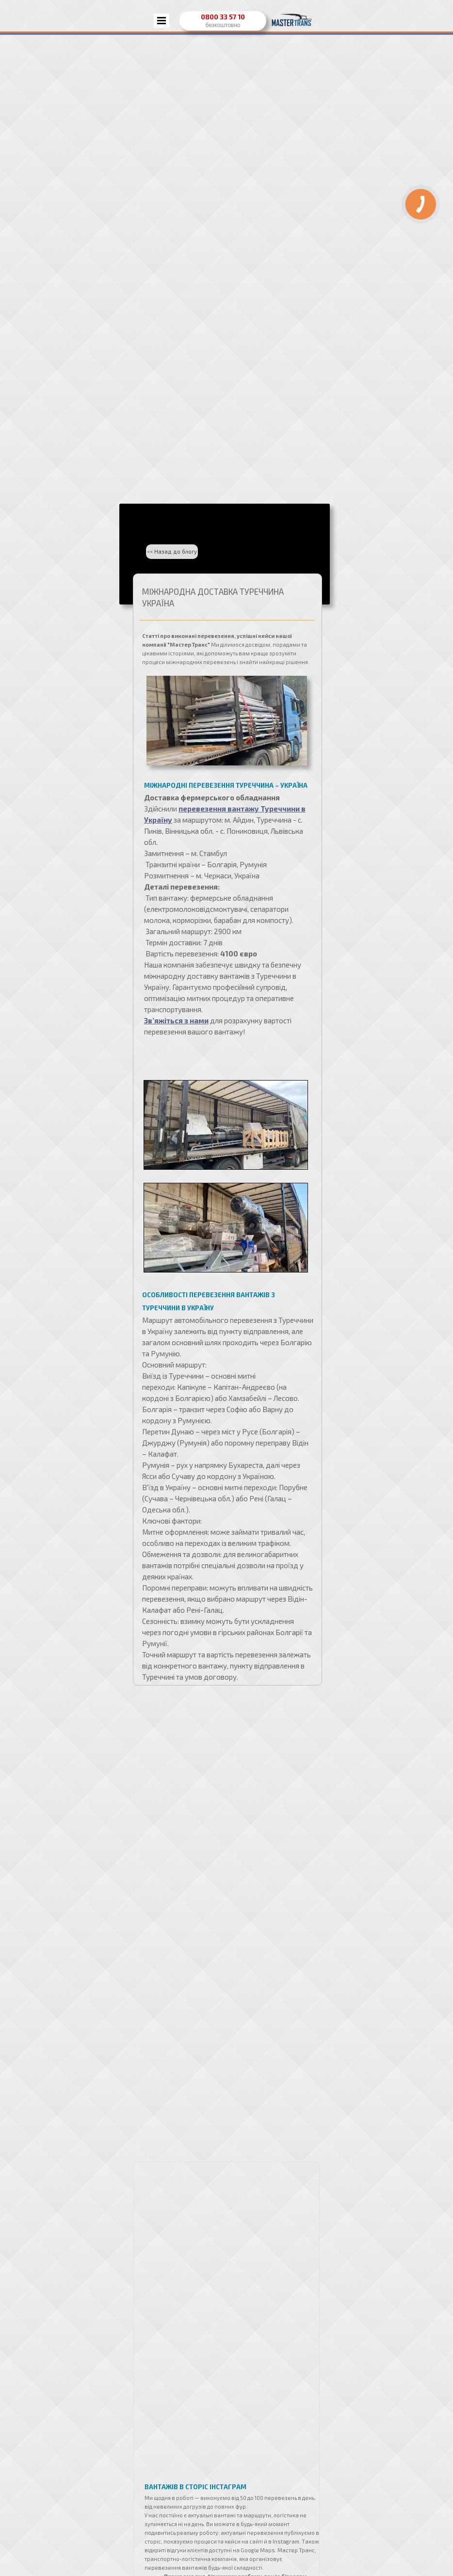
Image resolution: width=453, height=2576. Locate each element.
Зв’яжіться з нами (176, 1020)
